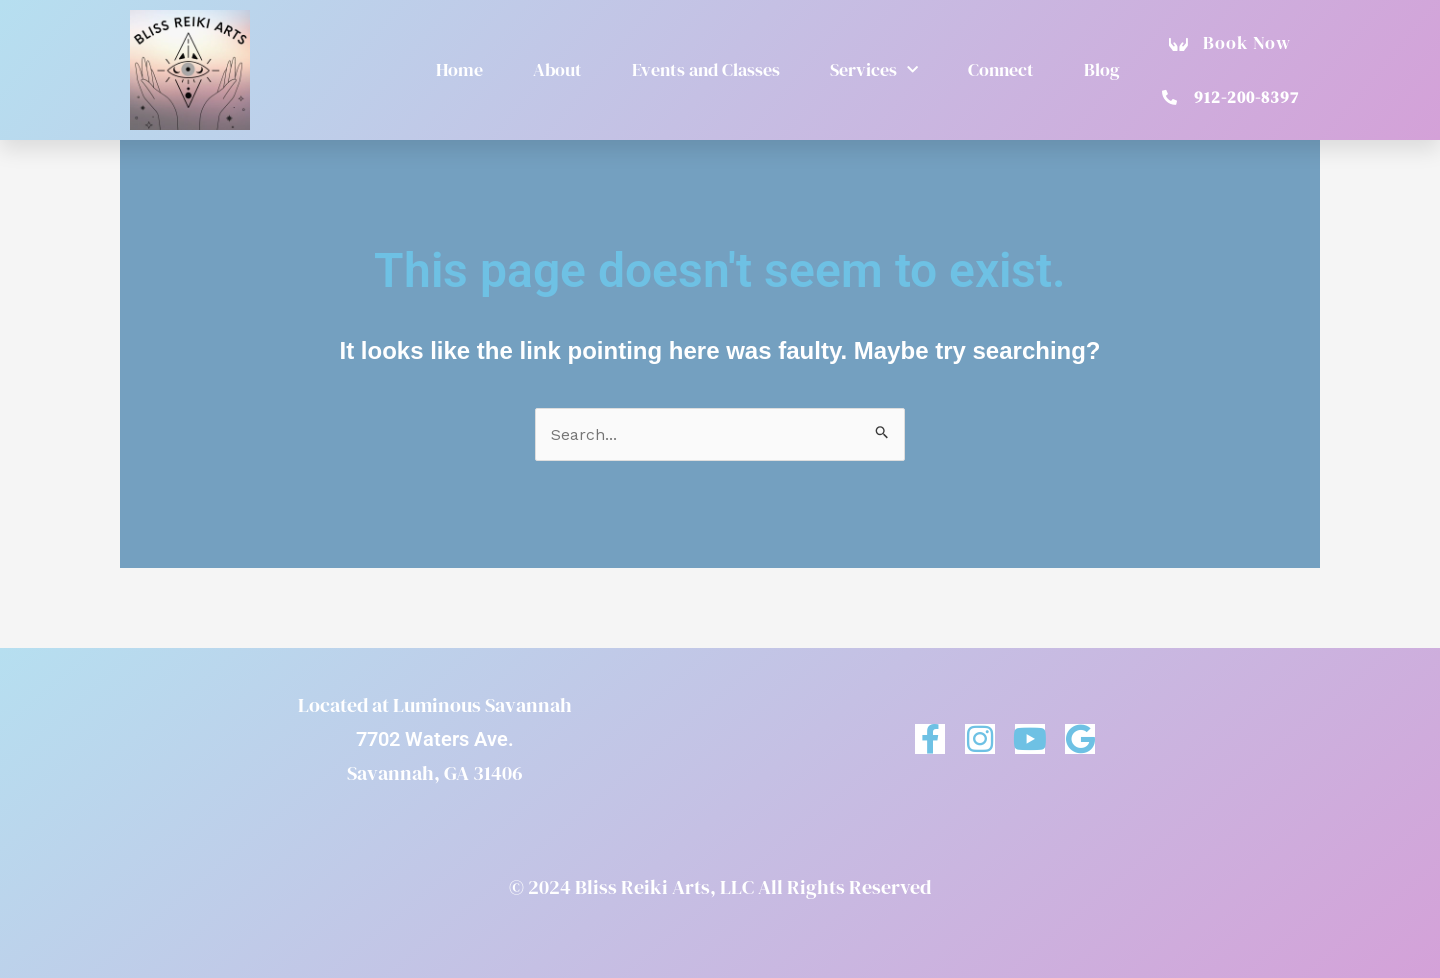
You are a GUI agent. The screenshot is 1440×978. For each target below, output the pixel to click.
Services (874, 70)
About (557, 69)
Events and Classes (706, 69)
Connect (1001, 69)
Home (459, 69)
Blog (1102, 69)
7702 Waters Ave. (435, 739)
